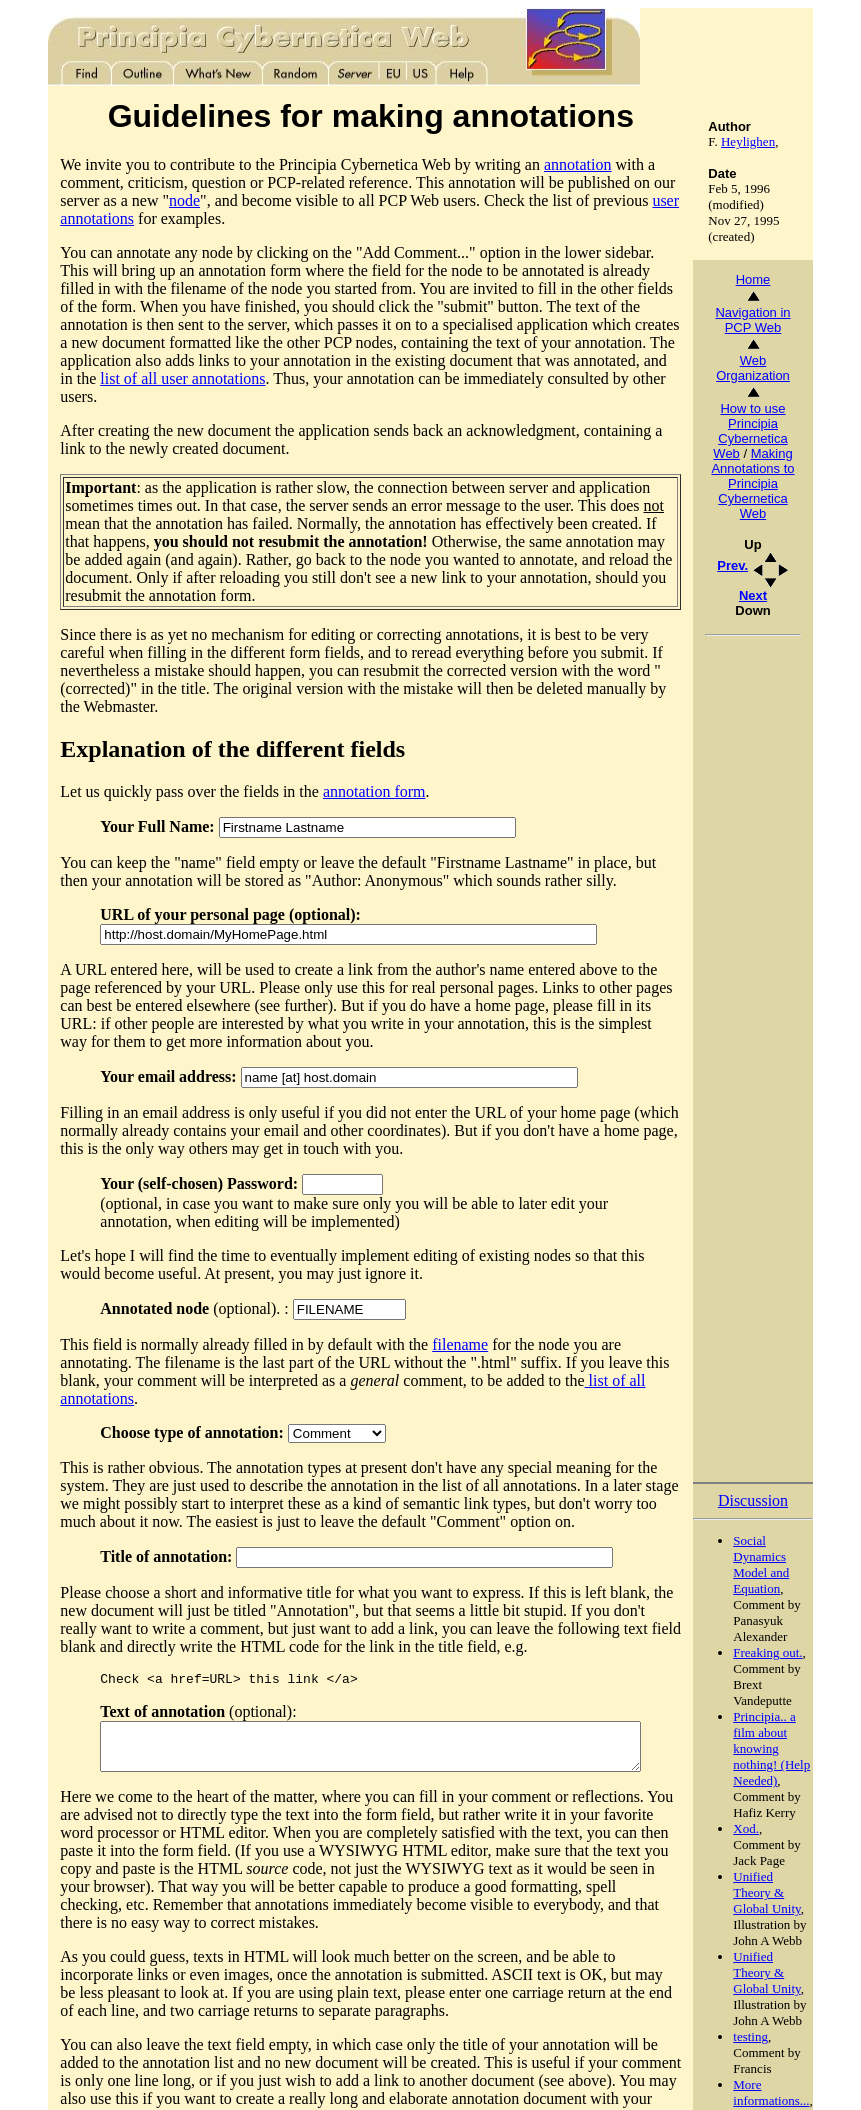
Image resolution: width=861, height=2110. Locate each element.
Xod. (779, 1732)
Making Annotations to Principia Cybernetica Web (785, 483)
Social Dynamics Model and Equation (794, 1468)
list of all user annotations (426, 342)
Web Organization (786, 368)
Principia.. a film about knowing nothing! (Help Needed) (804, 1652)
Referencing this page (303, 2081)
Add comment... (785, 2069)
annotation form (341, 719)
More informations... (804, 1996)
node (49, 200)
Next (785, 595)
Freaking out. (800, 1556)
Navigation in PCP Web (785, 320)
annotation (545, 164)
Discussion (785, 1404)
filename (428, 1272)
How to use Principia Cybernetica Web (783, 431)
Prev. (765, 565)
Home (785, 279)
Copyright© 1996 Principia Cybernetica (132, 2081)
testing (783, 1940)
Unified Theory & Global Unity (799, 1796)
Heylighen (780, 141)
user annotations (570, 200)
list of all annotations (452, 1308)
